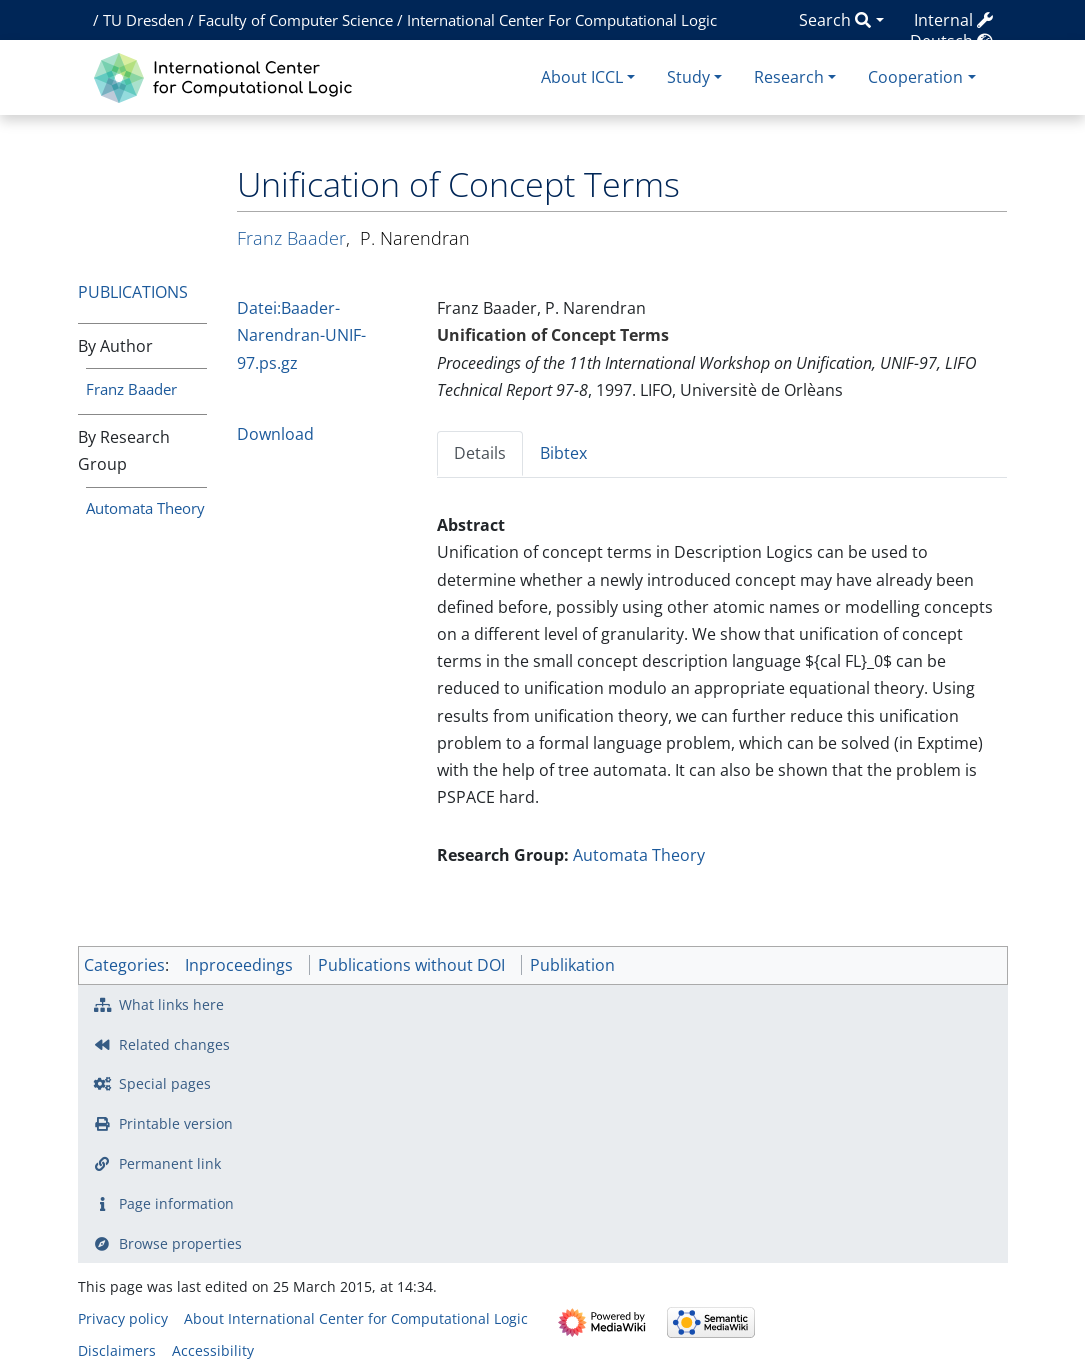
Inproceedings (239, 965)
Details (480, 453)
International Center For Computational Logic (562, 20)
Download (275, 434)
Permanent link (170, 1163)
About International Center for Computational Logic (356, 1318)
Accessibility (213, 1350)
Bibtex (563, 453)
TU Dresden (143, 20)
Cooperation (915, 77)
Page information (176, 1203)
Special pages (165, 1083)
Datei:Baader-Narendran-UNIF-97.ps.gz (301, 335)
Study (688, 77)
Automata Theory (145, 508)
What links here (171, 1004)
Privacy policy (123, 1318)
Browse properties (180, 1243)
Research (789, 77)
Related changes (174, 1044)
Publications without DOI (411, 965)
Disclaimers (117, 1350)
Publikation (572, 965)
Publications (133, 292)
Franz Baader (131, 389)
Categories (124, 965)
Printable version (176, 1123)
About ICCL (582, 77)
